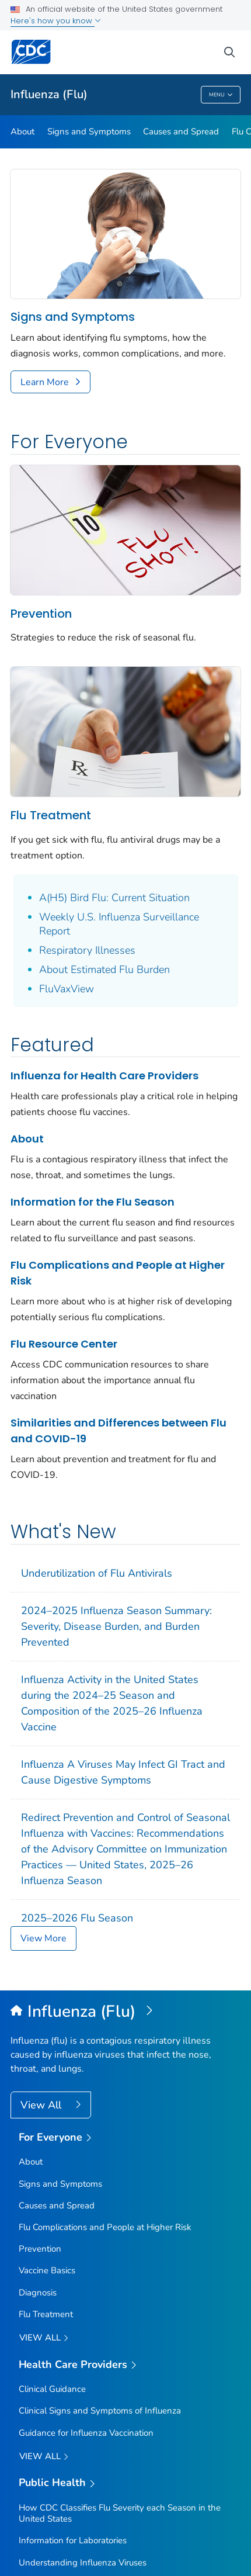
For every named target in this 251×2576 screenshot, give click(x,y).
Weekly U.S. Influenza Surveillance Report (119, 924)
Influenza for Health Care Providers (104, 1075)
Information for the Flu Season (93, 1201)
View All (42, 2105)
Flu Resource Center (64, 1344)
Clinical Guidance (52, 2389)
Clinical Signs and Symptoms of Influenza (100, 2410)
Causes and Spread (181, 131)
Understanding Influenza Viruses (83, 2562)
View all (43, 2338)
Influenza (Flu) (49, 94)
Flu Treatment (51, 815)
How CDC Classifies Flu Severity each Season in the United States (120, 2513)
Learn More (44, 382)
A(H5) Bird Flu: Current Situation (114, 898)
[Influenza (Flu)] (125, 2012)
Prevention (41, 613)
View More (43, 1938)
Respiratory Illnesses (87, 950)
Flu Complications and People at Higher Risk (118, 1273)
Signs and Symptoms (89, 131)
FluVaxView (66, 989)
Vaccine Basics (47, 2270)
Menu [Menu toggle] (221, 95)
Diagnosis (38, 2292)
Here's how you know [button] (56, 20)
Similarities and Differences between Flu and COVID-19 (118, 1430)
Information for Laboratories (73, 2540)
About (22, 131)
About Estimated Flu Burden (104, 969)
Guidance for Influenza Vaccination (86, 2433)
